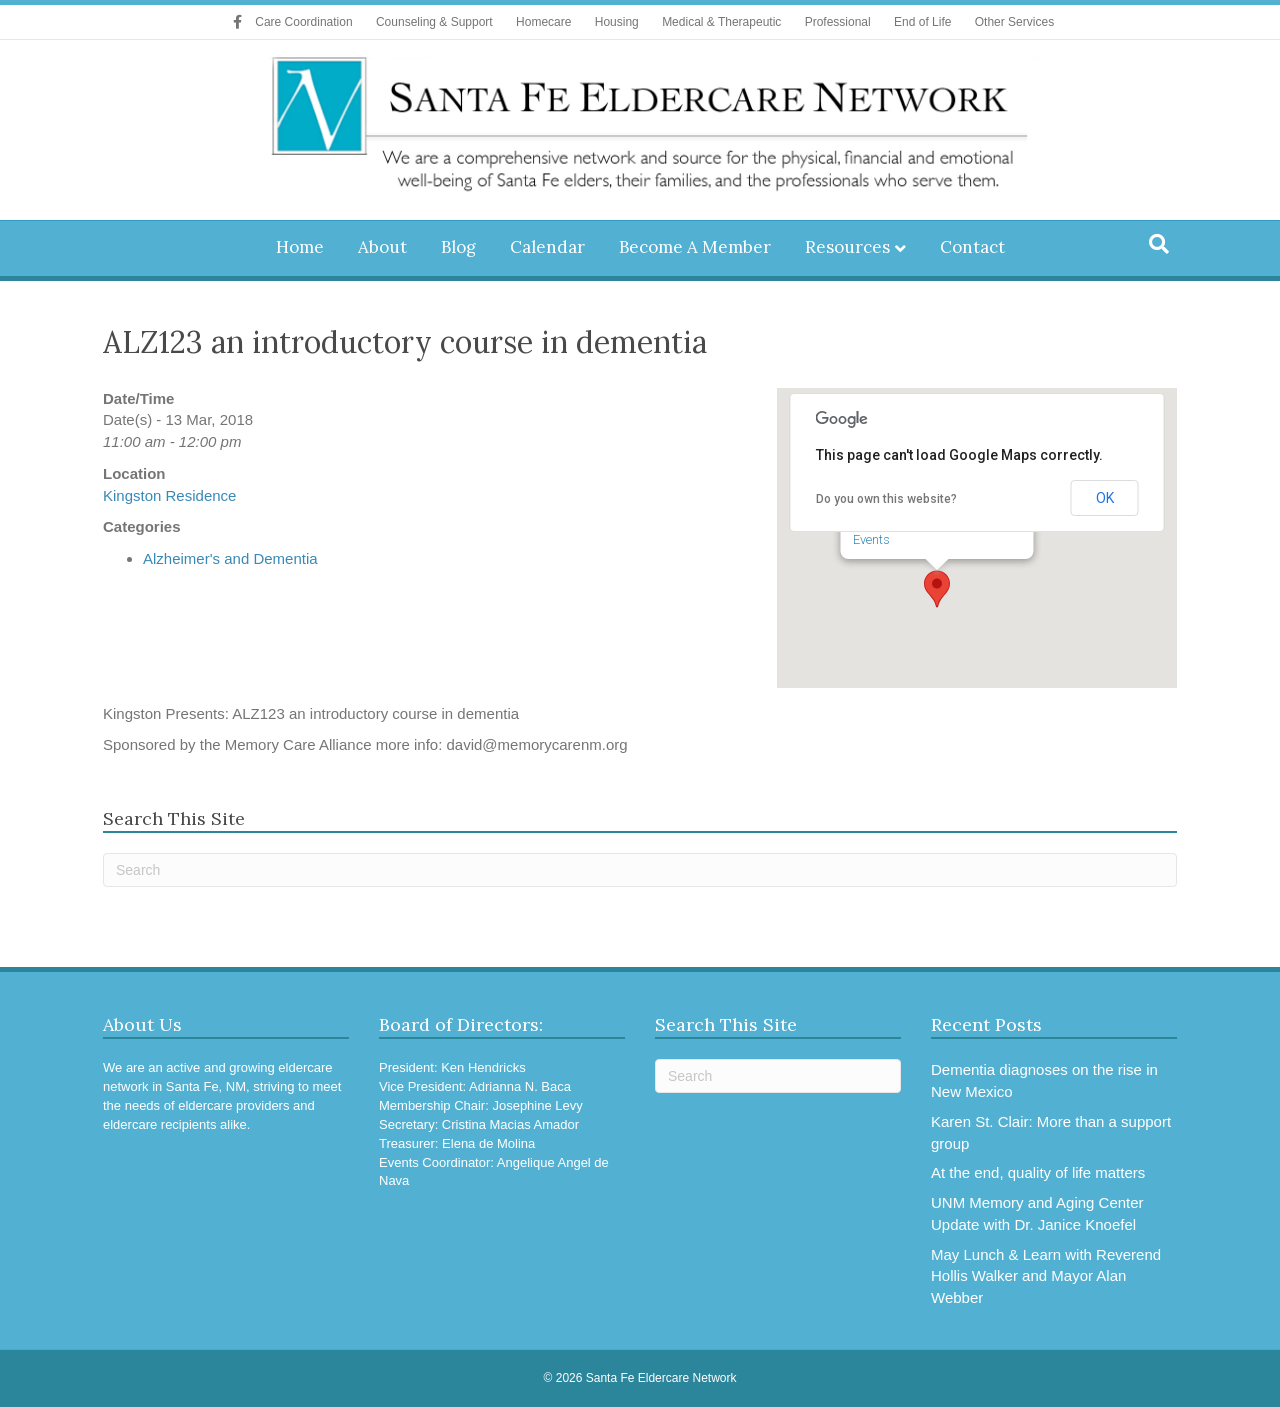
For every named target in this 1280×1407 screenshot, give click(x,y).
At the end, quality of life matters (1038, 1172)
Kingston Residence (169, 495)
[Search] (1159, 244)
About (382, 247)
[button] (937, 589)
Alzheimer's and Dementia (230, 558)
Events (871, 539)
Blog (458, 247)
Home (300, 247)
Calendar (547, 247)
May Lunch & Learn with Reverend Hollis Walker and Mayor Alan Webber (1046, 1276)
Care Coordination (303, 22)
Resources (847, 247)
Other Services (1014, 22)
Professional (838, 22)
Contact (972, 247)
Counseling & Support (434, 22)
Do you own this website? (886, 499)
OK (1105, 498)
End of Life (922, 22)
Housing (617, 22)
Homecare (543, 22)
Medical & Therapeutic (721, 22)
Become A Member (695, 247)
